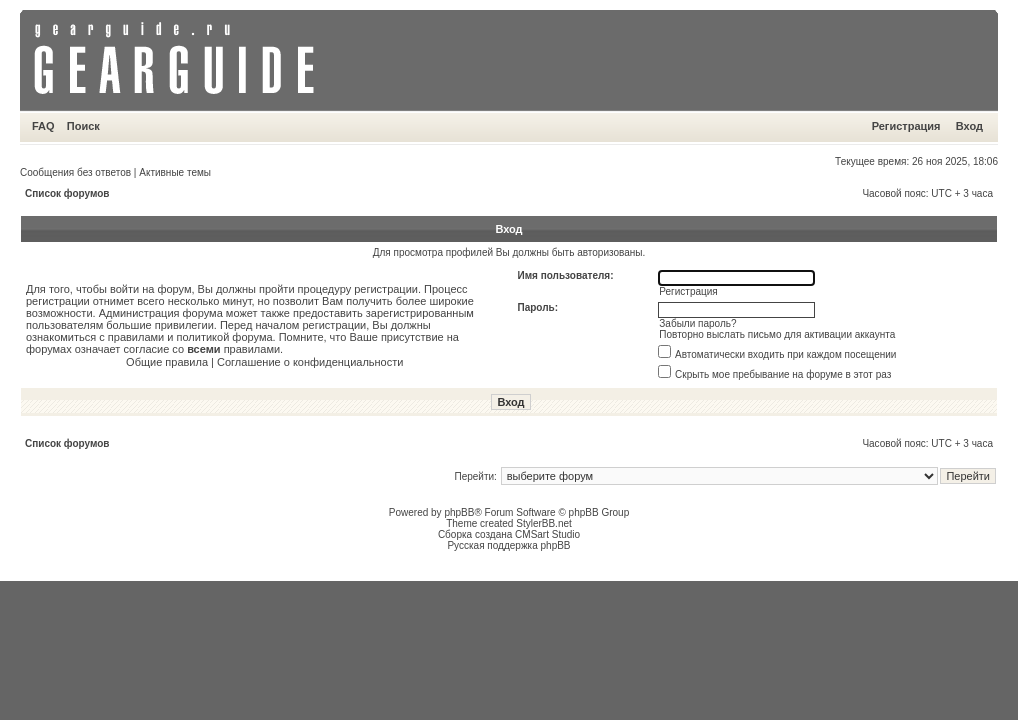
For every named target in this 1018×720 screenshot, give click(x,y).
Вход (969, 126)
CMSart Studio (547, 534)
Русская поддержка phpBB (508, 545)
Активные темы (175, 172)
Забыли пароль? (697, 323)
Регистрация (906, 126)
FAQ (43, 126)
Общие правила (167, 362)
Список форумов (67, 193)
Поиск (83, 126)
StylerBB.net (544, 523)
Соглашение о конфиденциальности (310, 362)
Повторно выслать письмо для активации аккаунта (777, 334)
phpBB (459, 512)
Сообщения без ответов (75, 172)
